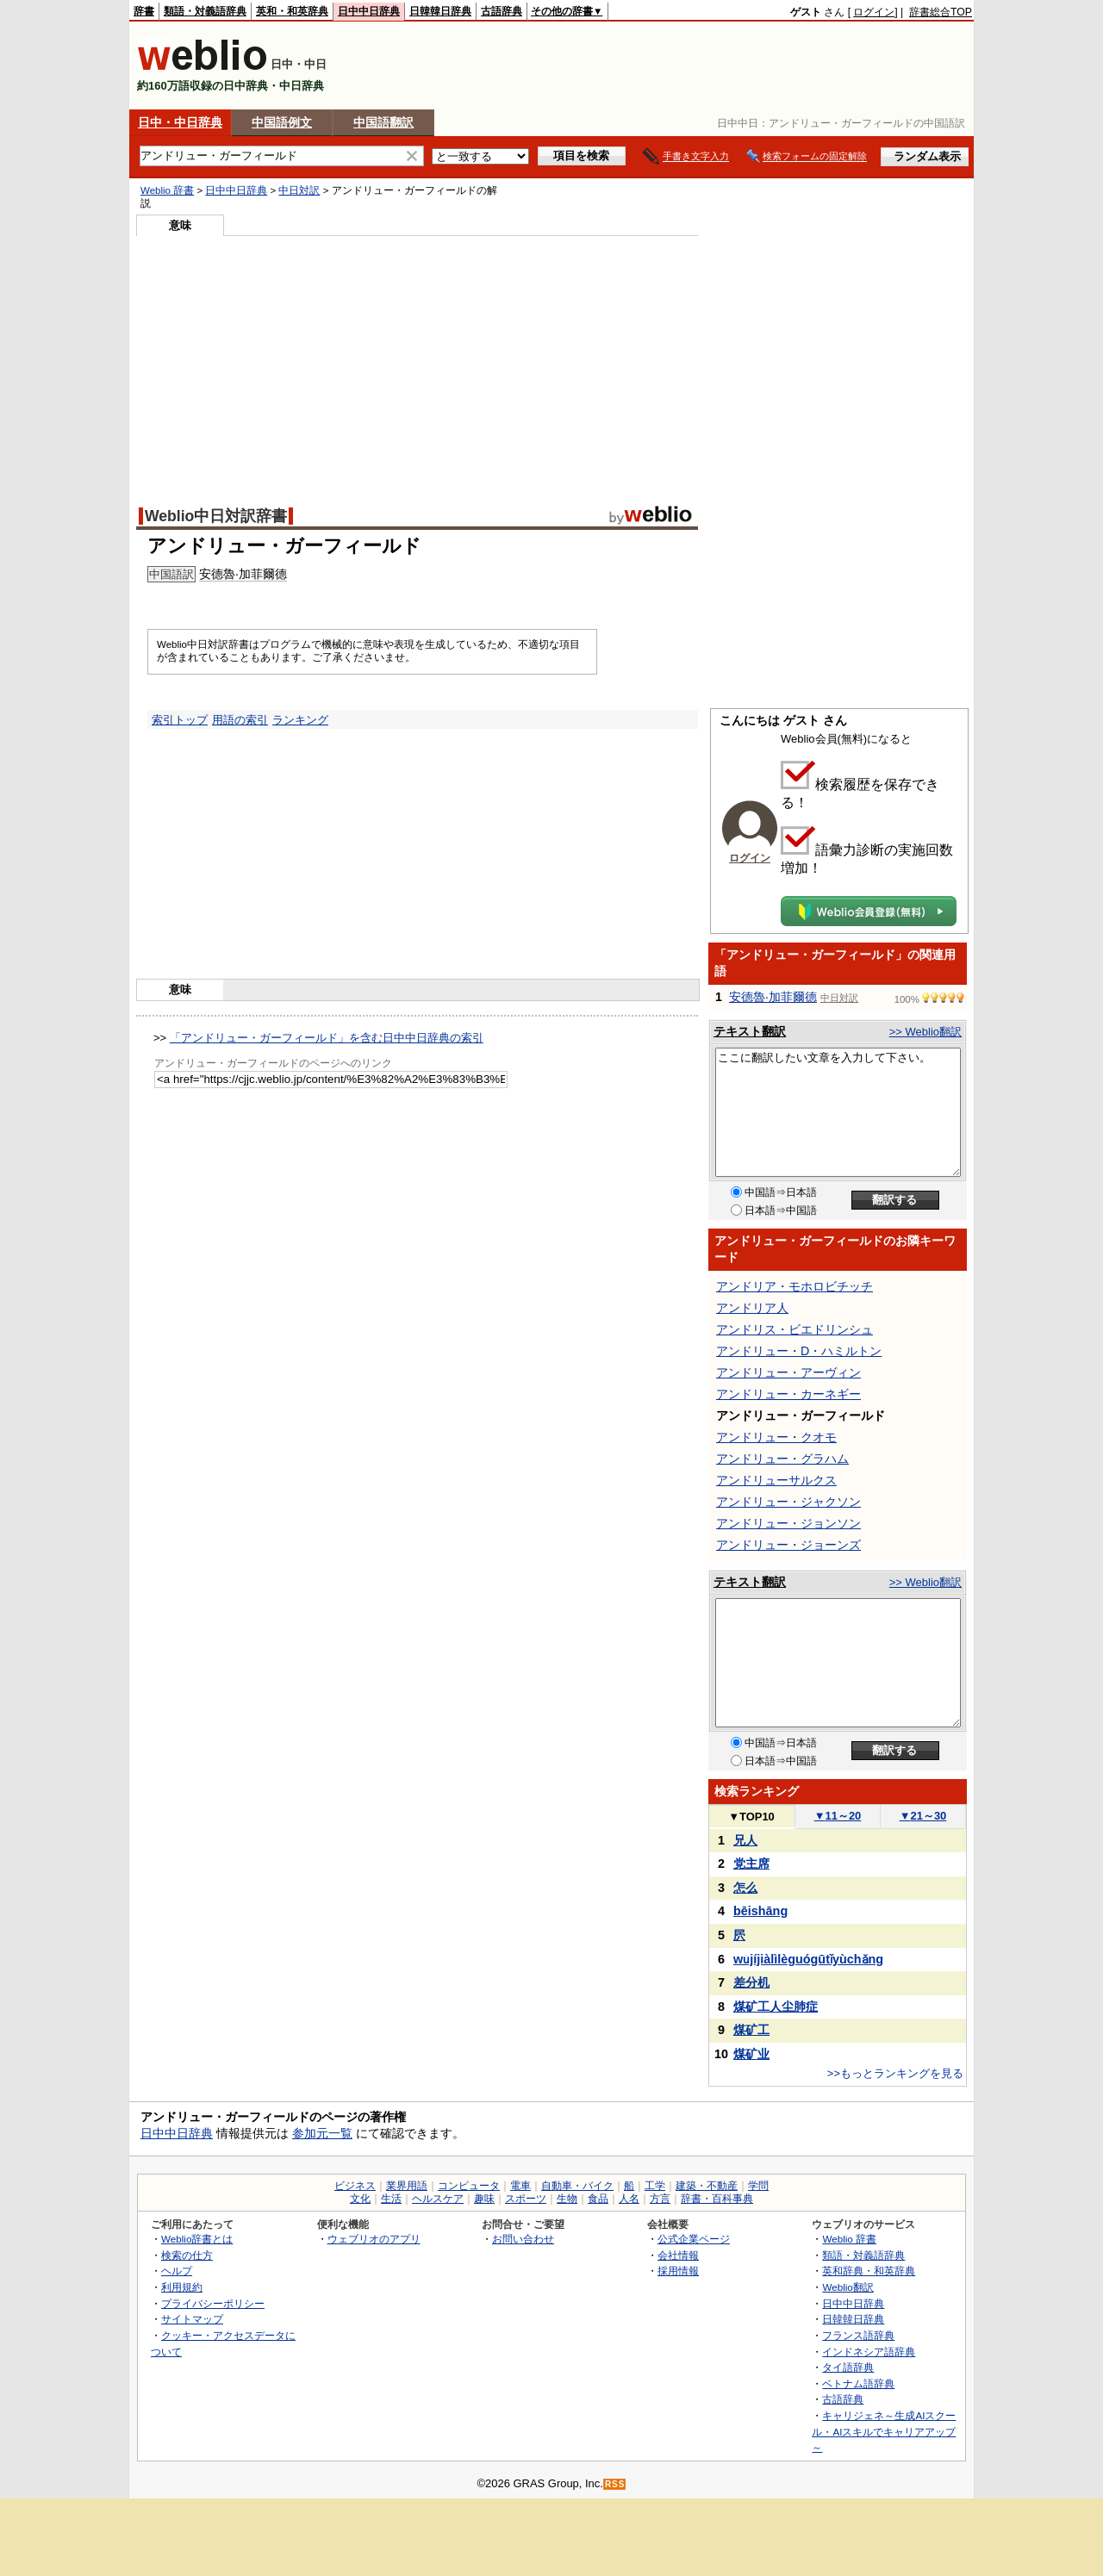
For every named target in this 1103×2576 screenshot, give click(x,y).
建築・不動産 (707, 2186)
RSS (615, 2484)
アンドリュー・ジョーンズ (788, 1545)
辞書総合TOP (940, 12)
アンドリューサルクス (776, 1480)
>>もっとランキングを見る (895, 2073)
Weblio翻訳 (847, 2287)
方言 (660, 2198)
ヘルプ (176, 2270)
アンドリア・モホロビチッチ (794, 1286)
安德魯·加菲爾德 (243, 574)
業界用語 (406, 2186)
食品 (598, 2198)
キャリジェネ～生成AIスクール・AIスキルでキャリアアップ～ (884, 2431)
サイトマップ (192, 2318)
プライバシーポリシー (213, 2303)
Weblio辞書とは (197, 2238)
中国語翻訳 (383, 122)
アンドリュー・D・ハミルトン (799, 1351)
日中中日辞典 (369, 11)
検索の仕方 (187, 2255)
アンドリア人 (752, 1308)
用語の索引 (240, 719)
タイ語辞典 (848, 2367)
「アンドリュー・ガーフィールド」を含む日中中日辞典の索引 (326, 1037)
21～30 (923, 1815)
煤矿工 (751, 2030)
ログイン (873, 12)
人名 (629, 2198)
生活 (391, 2198)
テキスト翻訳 (750, 1031)
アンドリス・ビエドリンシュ (794, 1329)
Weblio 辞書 (167, 190)
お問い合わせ (523, 2238)
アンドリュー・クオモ (776, 1437)
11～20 (838, 1815)
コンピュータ (469, 2186)
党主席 (751, 1863)
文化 (360, 2198)
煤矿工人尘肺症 (775, 2006)
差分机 (751, 1982)
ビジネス (355, 2186)
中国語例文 (282, 122)
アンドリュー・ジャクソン (788, 1502)
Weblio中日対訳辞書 (216, 516)
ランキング (300, 719)
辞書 (144, 11)
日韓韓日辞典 (440, 11)
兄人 (745, 1840)
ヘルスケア (438, 2198)
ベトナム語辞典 (858, 2383)
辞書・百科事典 (717, 2198)
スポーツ (525, 2198)
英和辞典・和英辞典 (868, 2270)
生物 (567, 2198)
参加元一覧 (322, 2133)
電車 (520, 2186)
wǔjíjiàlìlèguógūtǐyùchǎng (808, 1959)
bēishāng (760, 1911)
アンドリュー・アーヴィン (788, 1372)
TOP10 (751, 1816)
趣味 (484, 2198)
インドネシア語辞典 (868, 2351)
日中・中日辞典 (180, 122)
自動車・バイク (577, 2186)
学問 (758, 2186)
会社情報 (678, 2255)
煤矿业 (751, 2054)
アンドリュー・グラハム (782, 1458)
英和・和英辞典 (292, 11)
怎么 (745, 1888)
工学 (655, 2186)
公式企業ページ (693, 2238)
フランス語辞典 (858, 2335)
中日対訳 (299, 190)
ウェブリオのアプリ (374, 2238)
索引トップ (180, 719)
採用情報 (678, 2270)
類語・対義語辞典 (205, 11)
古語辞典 (501, 11)
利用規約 (182, 2287)
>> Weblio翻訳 (925, 1031)
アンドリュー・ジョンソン (788, 1523)
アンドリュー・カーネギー (788, 1394)
